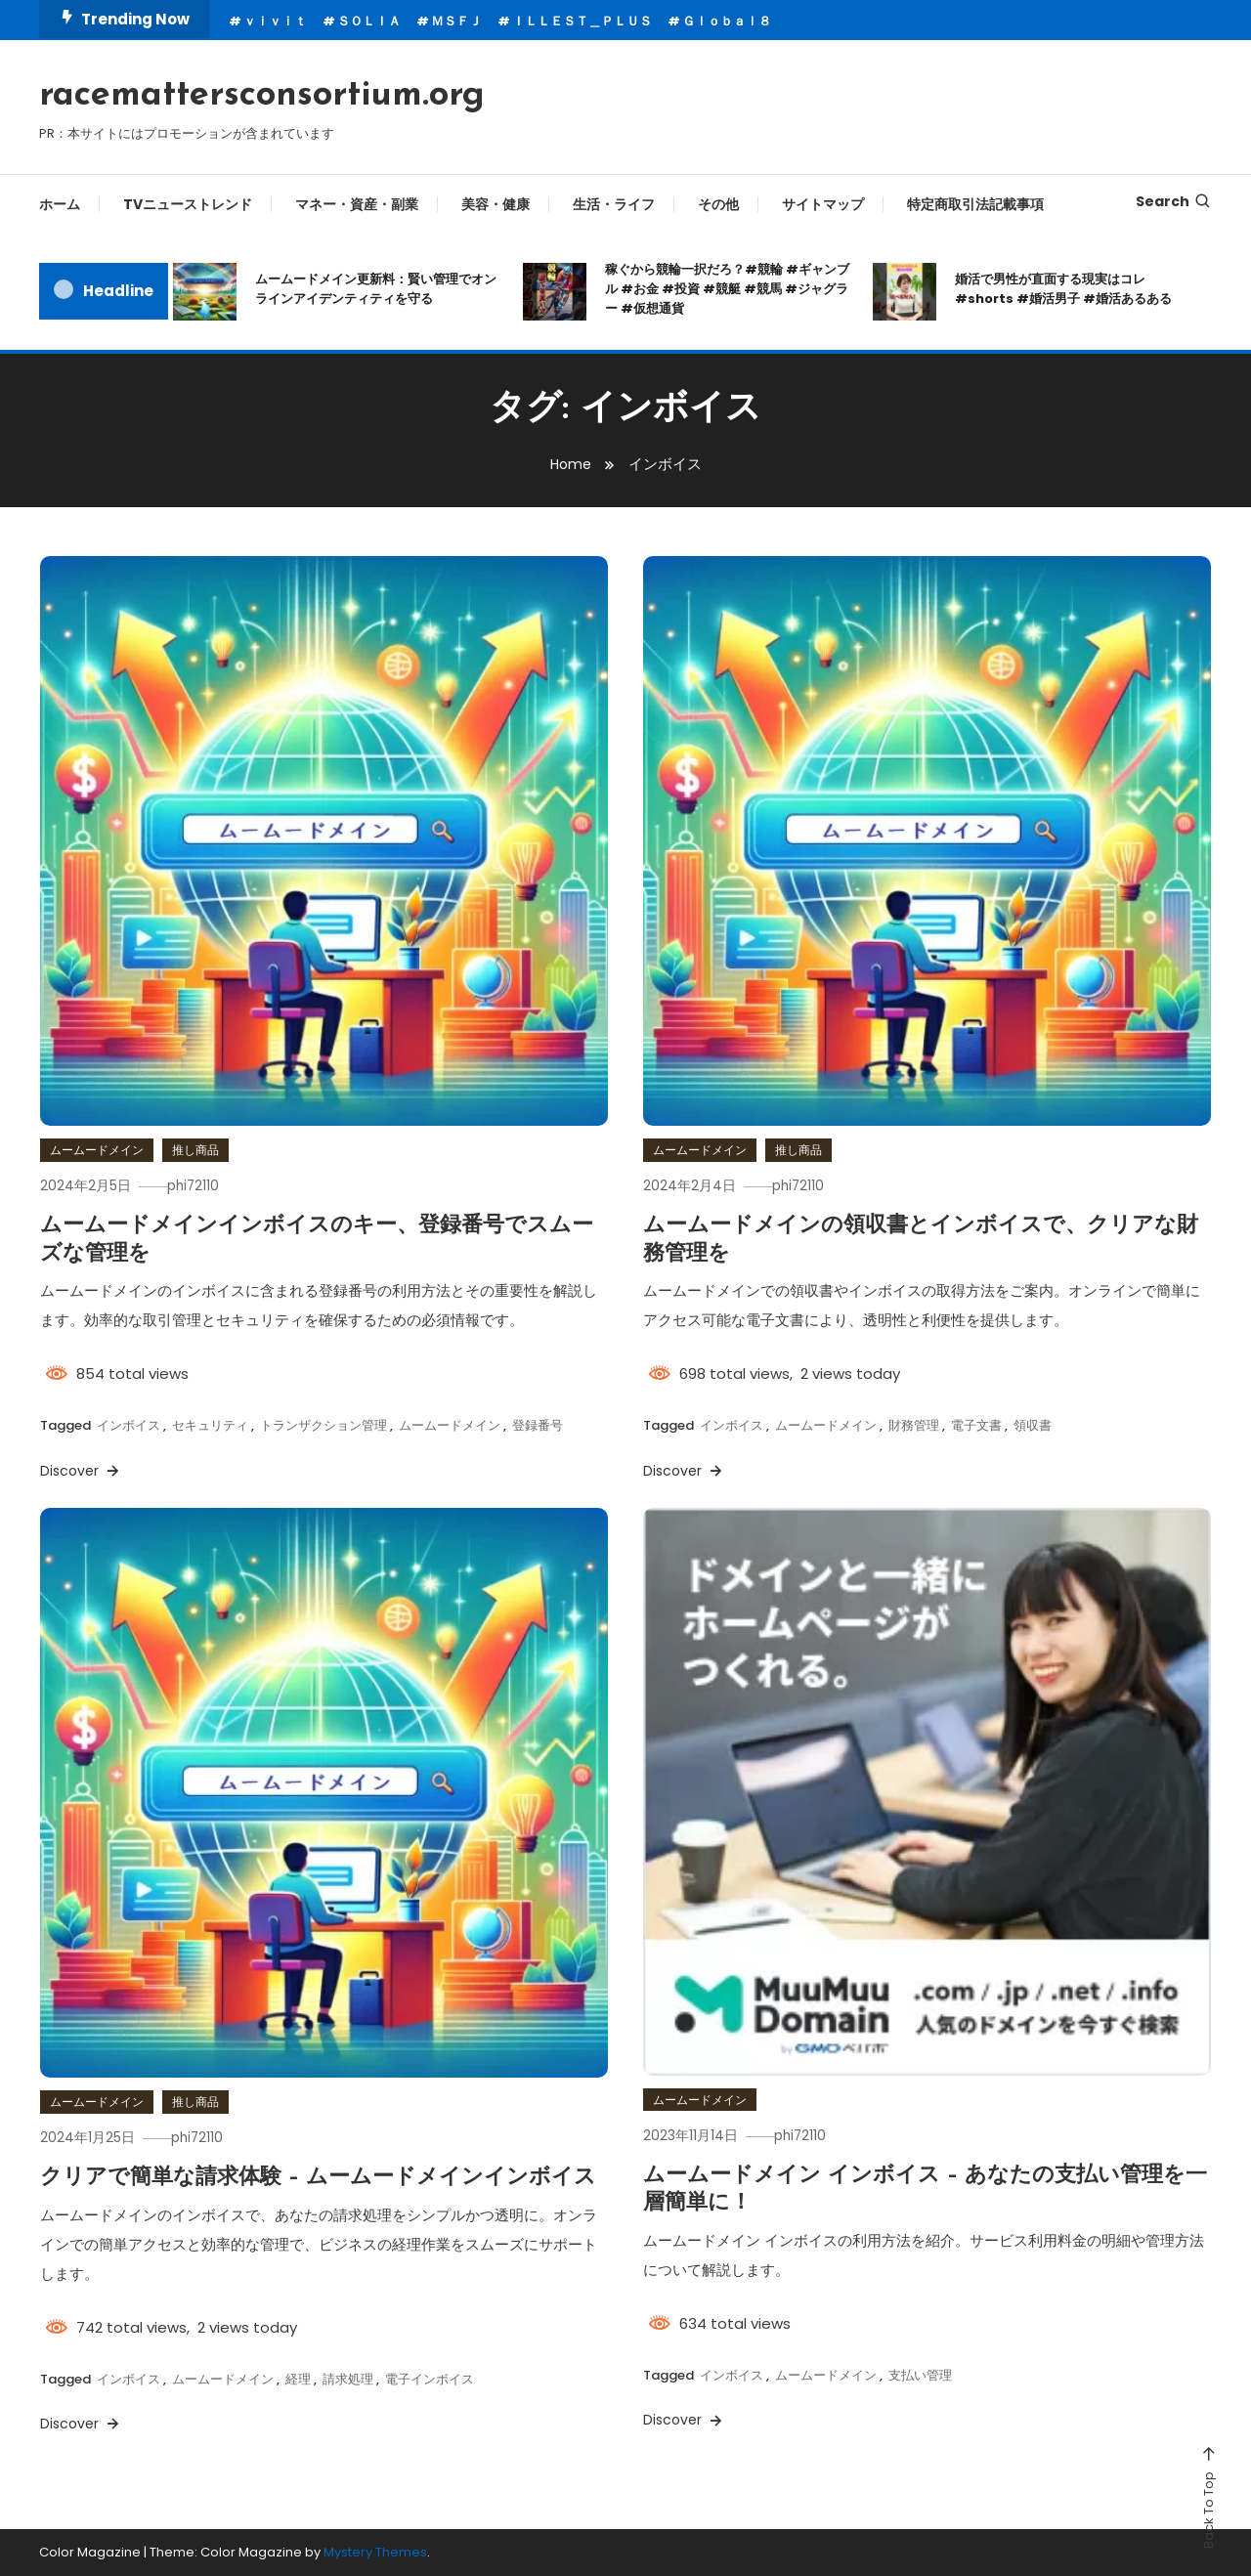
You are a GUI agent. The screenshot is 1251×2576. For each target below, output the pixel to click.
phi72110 (203, 1185)
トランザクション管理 (323, 1425)
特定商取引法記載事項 (975, 204)
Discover (81, 1471)
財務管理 (913, 1425)
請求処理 (348, 2379)
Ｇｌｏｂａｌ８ (726, 21)
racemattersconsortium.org (262, 95)
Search (1174, 201)
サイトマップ (823, 204)
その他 (718, 204)
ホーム (59, 204)
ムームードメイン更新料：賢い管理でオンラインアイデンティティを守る (375, 289)
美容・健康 (495, 204)
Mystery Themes (375, 2552)
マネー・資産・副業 (356, 204)
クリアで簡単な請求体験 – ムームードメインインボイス (318, 2178)
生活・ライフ (614, 204)
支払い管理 (920, 2375)
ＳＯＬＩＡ (369, 21)
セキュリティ (210, 1425)
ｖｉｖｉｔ (275, 21)
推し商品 (195, 1149)
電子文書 (976, 1425)
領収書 (1033, 1425)
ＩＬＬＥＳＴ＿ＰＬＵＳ (582, 21)
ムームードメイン (97, 1149)
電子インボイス (429, 2379)
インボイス (128, 1425)
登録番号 (537, 1425)
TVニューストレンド (187, 204)
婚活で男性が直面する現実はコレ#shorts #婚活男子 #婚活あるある (1063, 289)
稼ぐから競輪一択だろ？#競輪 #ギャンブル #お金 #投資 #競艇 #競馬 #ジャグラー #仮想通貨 (727, 289)
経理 (298, 2379)
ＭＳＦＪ (456, 21)
